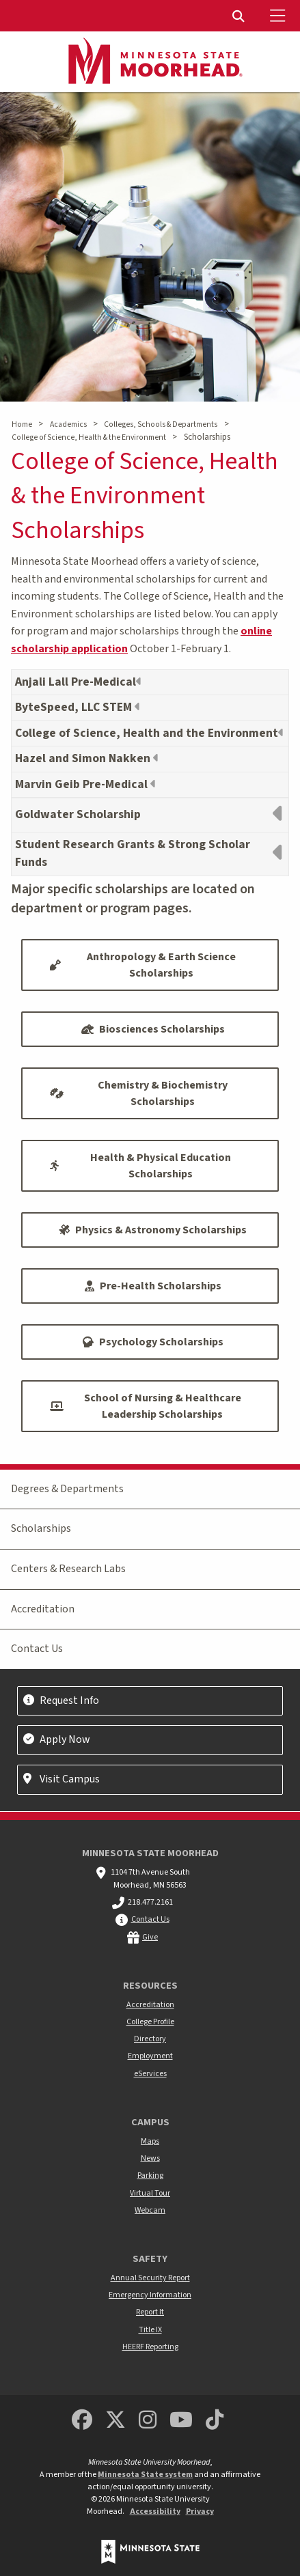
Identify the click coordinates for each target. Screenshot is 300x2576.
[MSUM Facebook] (82, 2420)
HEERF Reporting (150, 2347)
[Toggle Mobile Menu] (279, 15)
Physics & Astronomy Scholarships (153, 1229)
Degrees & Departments (67, 1488)
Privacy (200, 2511)
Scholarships (41, 1528)
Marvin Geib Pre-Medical (82, 784)
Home (22, 424)
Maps (150, 2141)
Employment (150, 2056)
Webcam (150, 2210)
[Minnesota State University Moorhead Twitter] (115, 2420)
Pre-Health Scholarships (153, 1285)
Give (150, 1937)
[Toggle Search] (239, 15)
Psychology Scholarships (153, 1341)
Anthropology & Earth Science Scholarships (143, 965)
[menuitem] (239, 15)
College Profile (150, 2022)
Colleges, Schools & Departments (160, 424)
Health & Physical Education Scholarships (140, 1165)
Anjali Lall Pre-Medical (75, 681)
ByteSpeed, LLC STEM (75, 707)
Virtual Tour (150, 2193)
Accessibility (155, 2511)
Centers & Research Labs (68, 1568)
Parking (150, 2175)
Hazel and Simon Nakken (84, 758)
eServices (150, 2074)
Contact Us (37, 1648)
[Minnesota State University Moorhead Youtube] (181, 2420)
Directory (150, 2039)
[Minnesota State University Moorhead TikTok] (214, 2420)
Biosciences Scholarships (153, 1029)
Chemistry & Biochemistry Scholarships (139, 1093)
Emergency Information (150, 2295)
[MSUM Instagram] (147, 2420)
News (150, 2158)
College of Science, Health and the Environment (146, 733)
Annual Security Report (150, 2278)
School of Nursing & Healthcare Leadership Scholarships (145, 1406)
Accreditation (42, 1608)
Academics (68, 424)
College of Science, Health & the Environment (89, 437)
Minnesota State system (145, 2474)
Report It (150, 2312)
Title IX (150, 2330)
